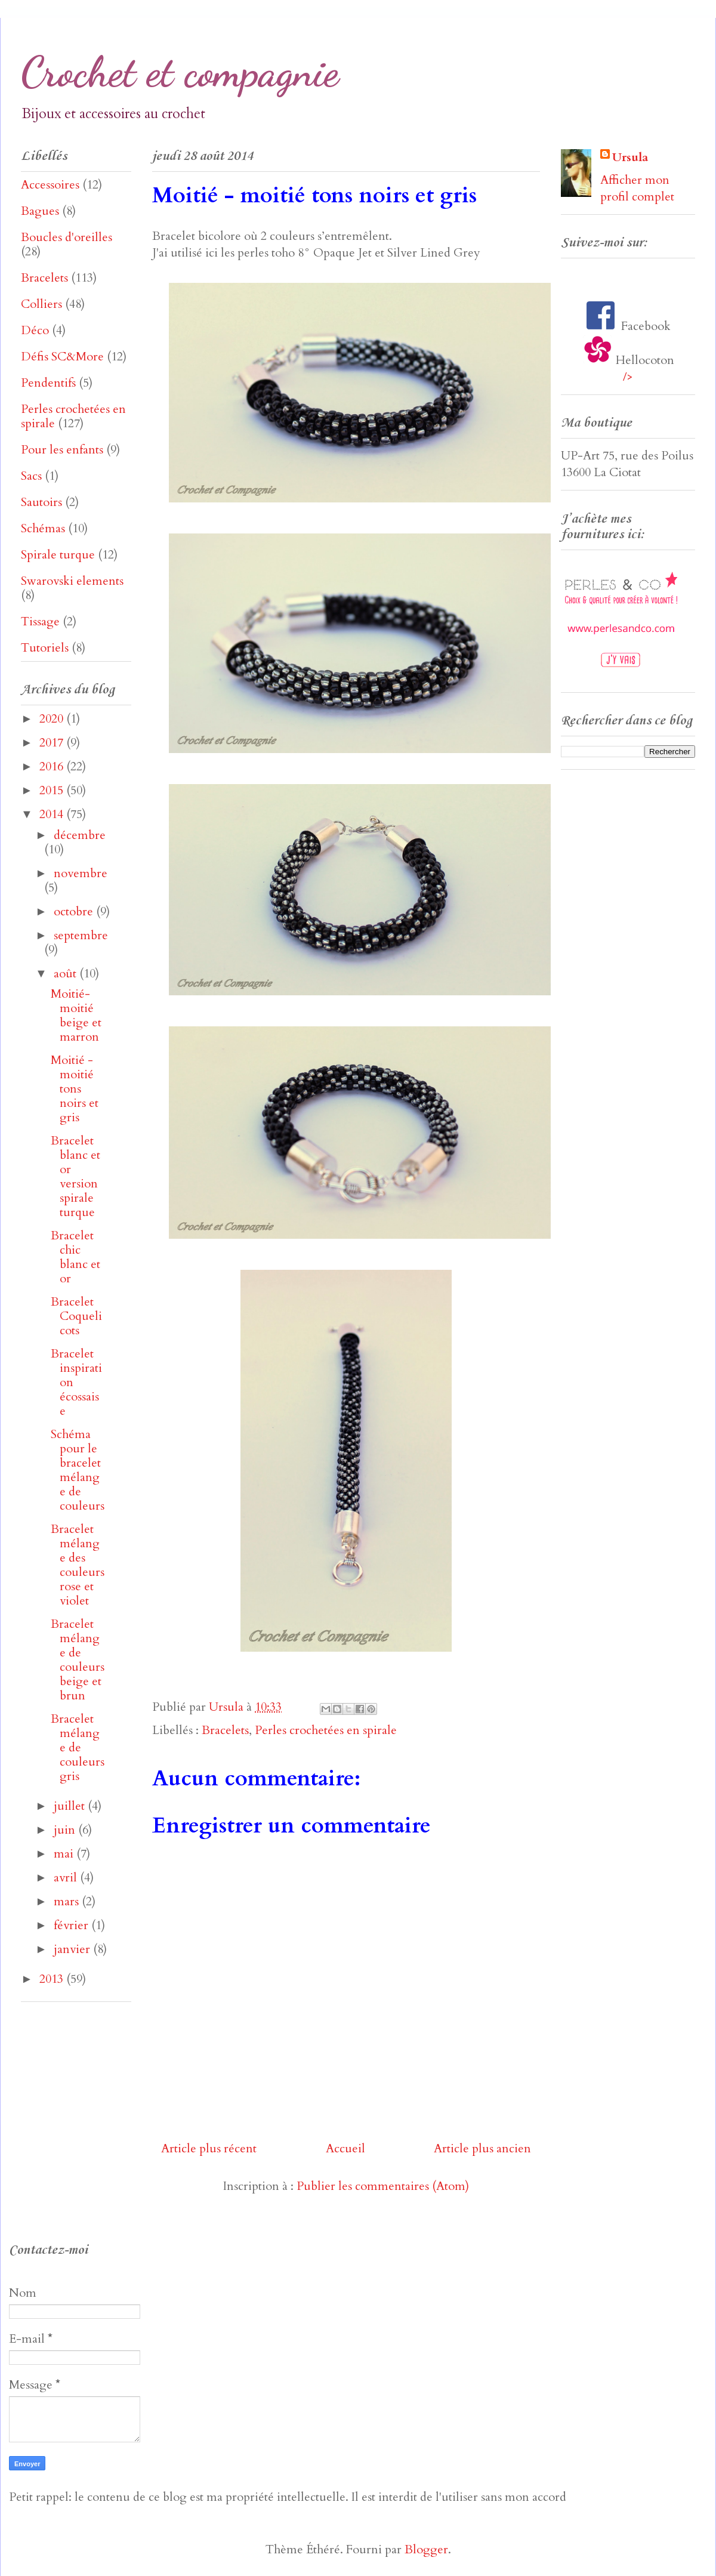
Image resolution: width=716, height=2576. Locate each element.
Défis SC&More (62, 356)
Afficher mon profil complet (637, 188)
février (72, 1925)
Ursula (630, 157)
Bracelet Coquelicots (76, 1316)
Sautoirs (41, 502)
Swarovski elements (72, 581)
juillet (71, 1806)
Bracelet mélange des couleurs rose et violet (77, 1565)
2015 (52, 790)
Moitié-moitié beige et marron (76, 1015)
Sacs (31, 476)
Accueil (345, 2148)
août (66, 973)
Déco (35, 330)
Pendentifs (48, 383)
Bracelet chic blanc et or (75, 1257)
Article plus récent (209, 2148)
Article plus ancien (482, 2148)
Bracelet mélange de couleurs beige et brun (77, 1660)
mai (65, 1854)
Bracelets (225, 1730)
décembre (80, 835)
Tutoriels (45, 648)
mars (68, 1901)
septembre (81, 935)
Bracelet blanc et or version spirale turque (75, 1176)
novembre (80, 873)
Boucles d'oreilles (66, 237)
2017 (52, 743)
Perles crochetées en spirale (326, 1730)
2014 (52, 814)
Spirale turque (58, 555)
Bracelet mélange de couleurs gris (77, 1747)
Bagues (40, 211)
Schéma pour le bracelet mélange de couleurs (77, 1470)
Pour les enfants (62, 450)
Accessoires (50, 185)
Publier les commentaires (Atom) (383, 2186)
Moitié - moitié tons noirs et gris (74, 1088)
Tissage (40, 621)
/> (628, 377)
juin (66, 1830)
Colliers (41, 304)
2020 (52, 719)
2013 (52, 1979)
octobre (75, 911)
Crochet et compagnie (180, 72)
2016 (52, 766)
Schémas (43, 528)
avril (67, 1877)
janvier (73, 1949)
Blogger (426, 2549)
